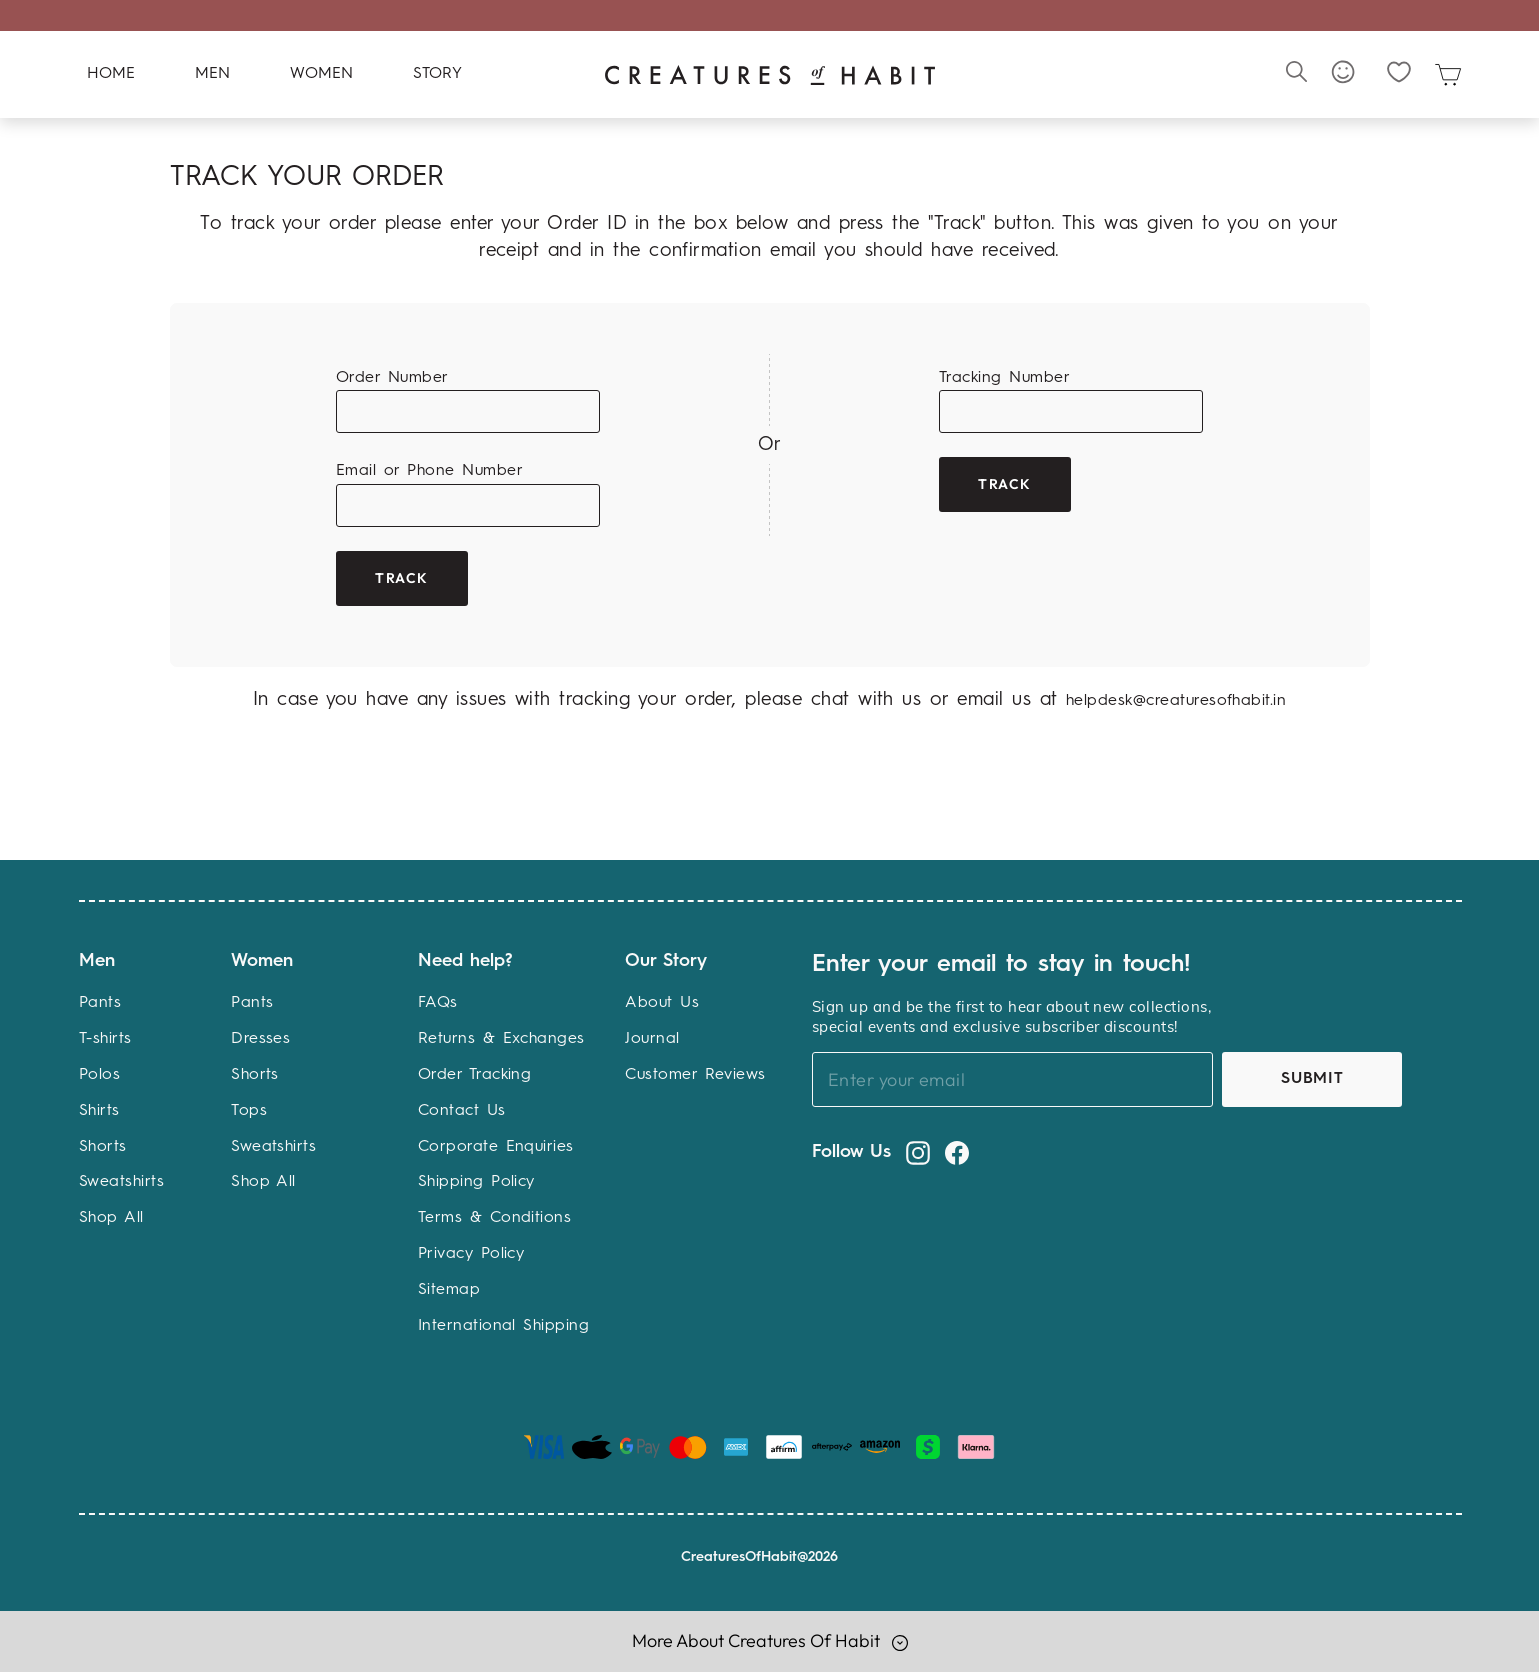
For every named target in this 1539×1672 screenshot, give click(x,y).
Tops (249, 1111)
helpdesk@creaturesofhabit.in (1176, 702)
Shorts (103, 1147)
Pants (100, 1004)
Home (111, 75)
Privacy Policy (471, 1254)
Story (437, 75)
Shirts (99, 1111)
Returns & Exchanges (501, 1040)
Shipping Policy (476, 1183)
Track (402, 578)
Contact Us (462, 1111)
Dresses (260, 1040)
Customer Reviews (695, 1075)
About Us (662, 1004)
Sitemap (449, 1290)
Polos (99, 1075)
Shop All (111, 1219)
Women (321, 75)
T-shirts (105, 1040)
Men (212, 75)
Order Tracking (475, 1075)
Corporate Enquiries (496, 1147)
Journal (652, 1040)
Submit (1312, 1079)
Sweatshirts (121, 1183)
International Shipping (503, 1326)
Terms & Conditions (495, 1219)
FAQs (438, 1004)
